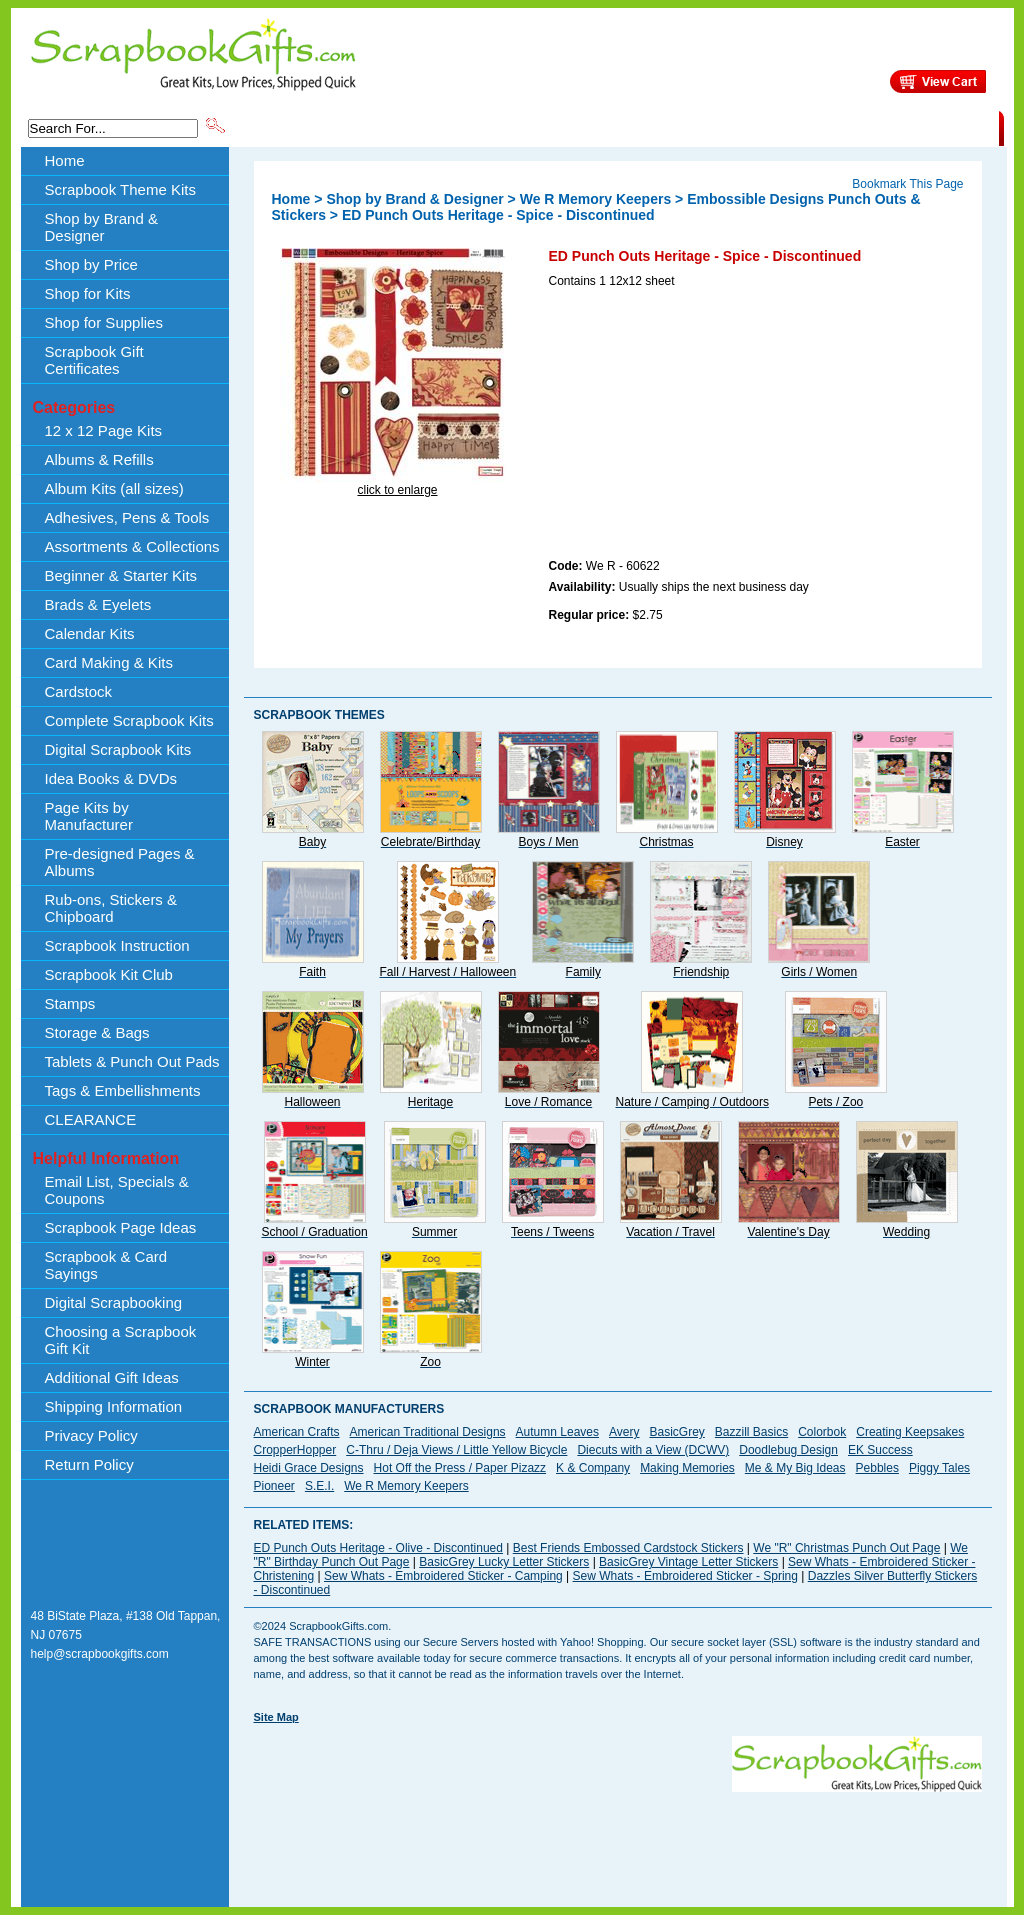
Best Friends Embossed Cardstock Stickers (628, 1548)
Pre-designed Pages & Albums (120, 862)
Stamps (70, 1003)
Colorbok (822, 1432)
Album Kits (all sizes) (114, 488)
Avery (624, 1432)
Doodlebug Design (788, 1450)
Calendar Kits (90, 633)
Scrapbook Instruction (117, 945)
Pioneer (274, 1486)
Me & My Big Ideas (795, 1468)
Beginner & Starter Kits (121, 575)
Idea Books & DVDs (111, 778)
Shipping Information (789, 127)
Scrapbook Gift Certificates (94, 360)
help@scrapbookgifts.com (100, 1654)
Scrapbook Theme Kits (303, 127)
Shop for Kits (88, 293)
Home (65, 160)
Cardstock (79, 691)
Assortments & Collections (132, 546)
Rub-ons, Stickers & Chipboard (111, 908)
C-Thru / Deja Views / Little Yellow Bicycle (456, 1450)
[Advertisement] (699, 427)
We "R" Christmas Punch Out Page (846, 1548)
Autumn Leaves (557, 1432)
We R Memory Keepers (595, 199)
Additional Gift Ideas (112, 1377)
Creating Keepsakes (910, 1432)
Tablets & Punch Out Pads (132, 1061)
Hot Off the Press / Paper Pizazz (460, 1468)
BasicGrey (676, 1432)
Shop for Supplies (104, 322)
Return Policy (89, 1464)
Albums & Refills (99, 459)
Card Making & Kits (109, 662)
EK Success (880, 1450)
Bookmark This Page (907, 184)
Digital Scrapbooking (114, 1302)
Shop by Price (598, 127)
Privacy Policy (91, 1435)
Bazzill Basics (751, 1432)
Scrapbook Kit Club (109, 974)
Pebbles (877, 1468)
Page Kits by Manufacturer (89, 816)
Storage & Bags (97, 1032)
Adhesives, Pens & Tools (127, 517)
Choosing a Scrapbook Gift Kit (121, 1340)
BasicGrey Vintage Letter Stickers (688, 1562)
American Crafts (297, 1432)
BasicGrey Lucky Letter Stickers (504, 1562)
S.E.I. (319, 1486)
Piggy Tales (939, 1468)
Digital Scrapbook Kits (118, 749)
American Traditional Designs (428, 1432)
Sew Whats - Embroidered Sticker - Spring (685, 1576)
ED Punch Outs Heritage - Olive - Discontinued (378, 1548)
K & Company (593, 1468)
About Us (683, 127)
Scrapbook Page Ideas (121, 1227)
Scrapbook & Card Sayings (106, 1265)
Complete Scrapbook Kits (129, 720)
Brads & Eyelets (98, 604)
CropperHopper (295, 1450)
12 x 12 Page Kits (104, 430)
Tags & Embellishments (123, 1090)
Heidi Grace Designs (309, 1468)
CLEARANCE (906, 127)
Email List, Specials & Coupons (117, 1190)
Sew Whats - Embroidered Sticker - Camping (443, 1576)
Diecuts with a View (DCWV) (653, 1450)
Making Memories (687, 1468)
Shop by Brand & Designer (463, 127)
